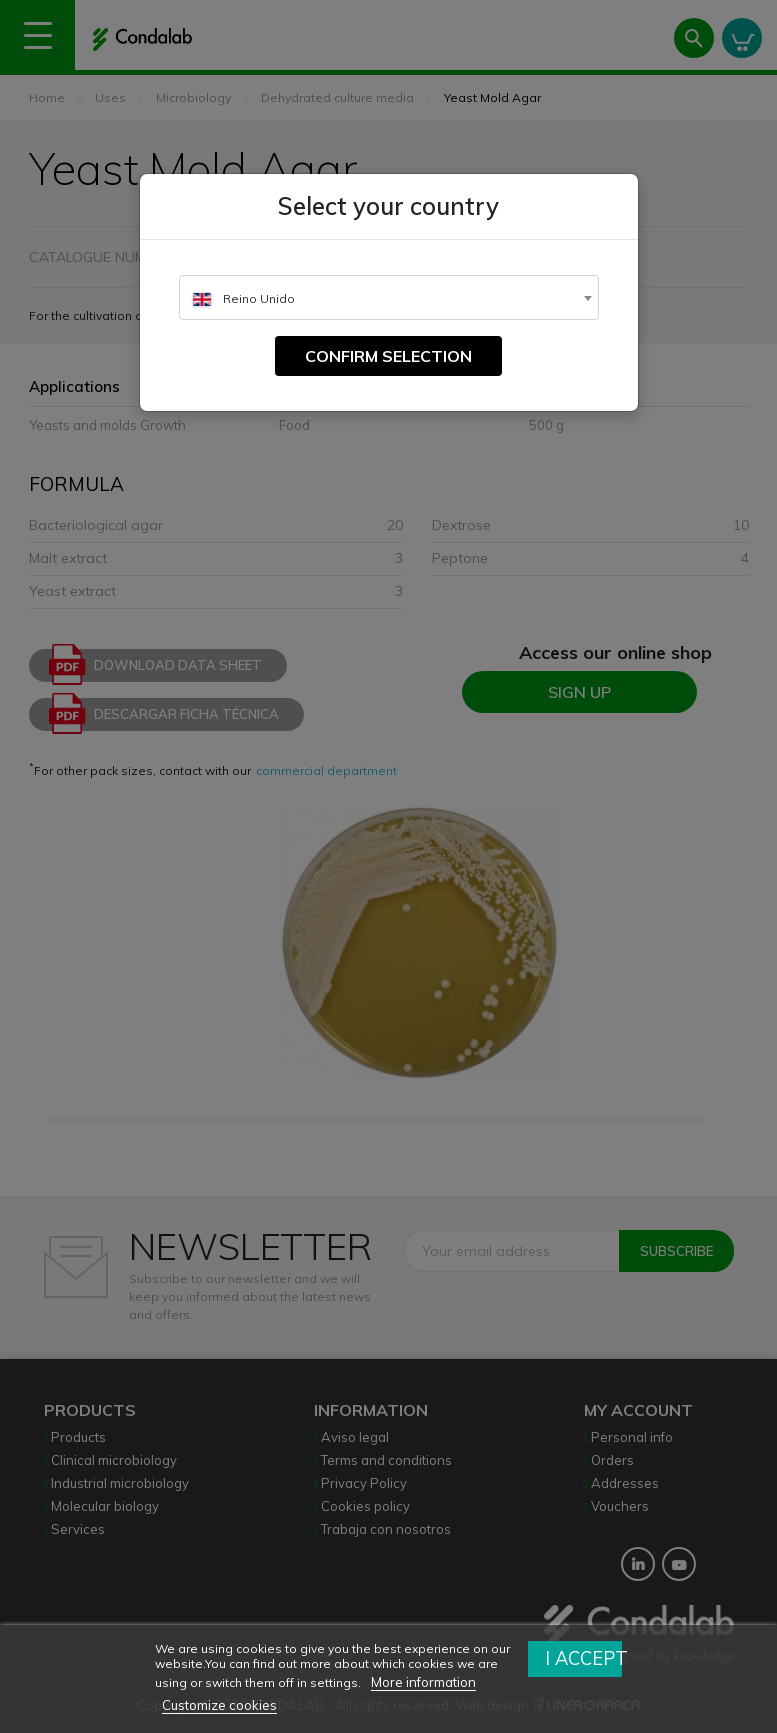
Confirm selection (388, 356)
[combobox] (389, 297)
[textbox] (389, 298)
